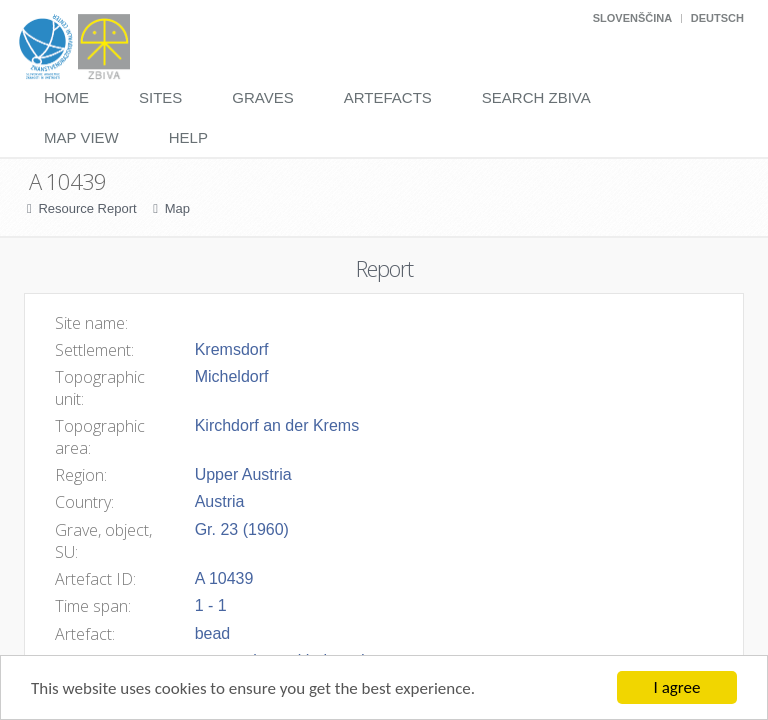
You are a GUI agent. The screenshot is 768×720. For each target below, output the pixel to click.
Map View (81, 137)
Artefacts (388, 97)
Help (188, 137)
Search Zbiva (536, 97)
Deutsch (717, 18)
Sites (160, 97)
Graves (262, 97)
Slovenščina (632, 18)
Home (66, 97)
